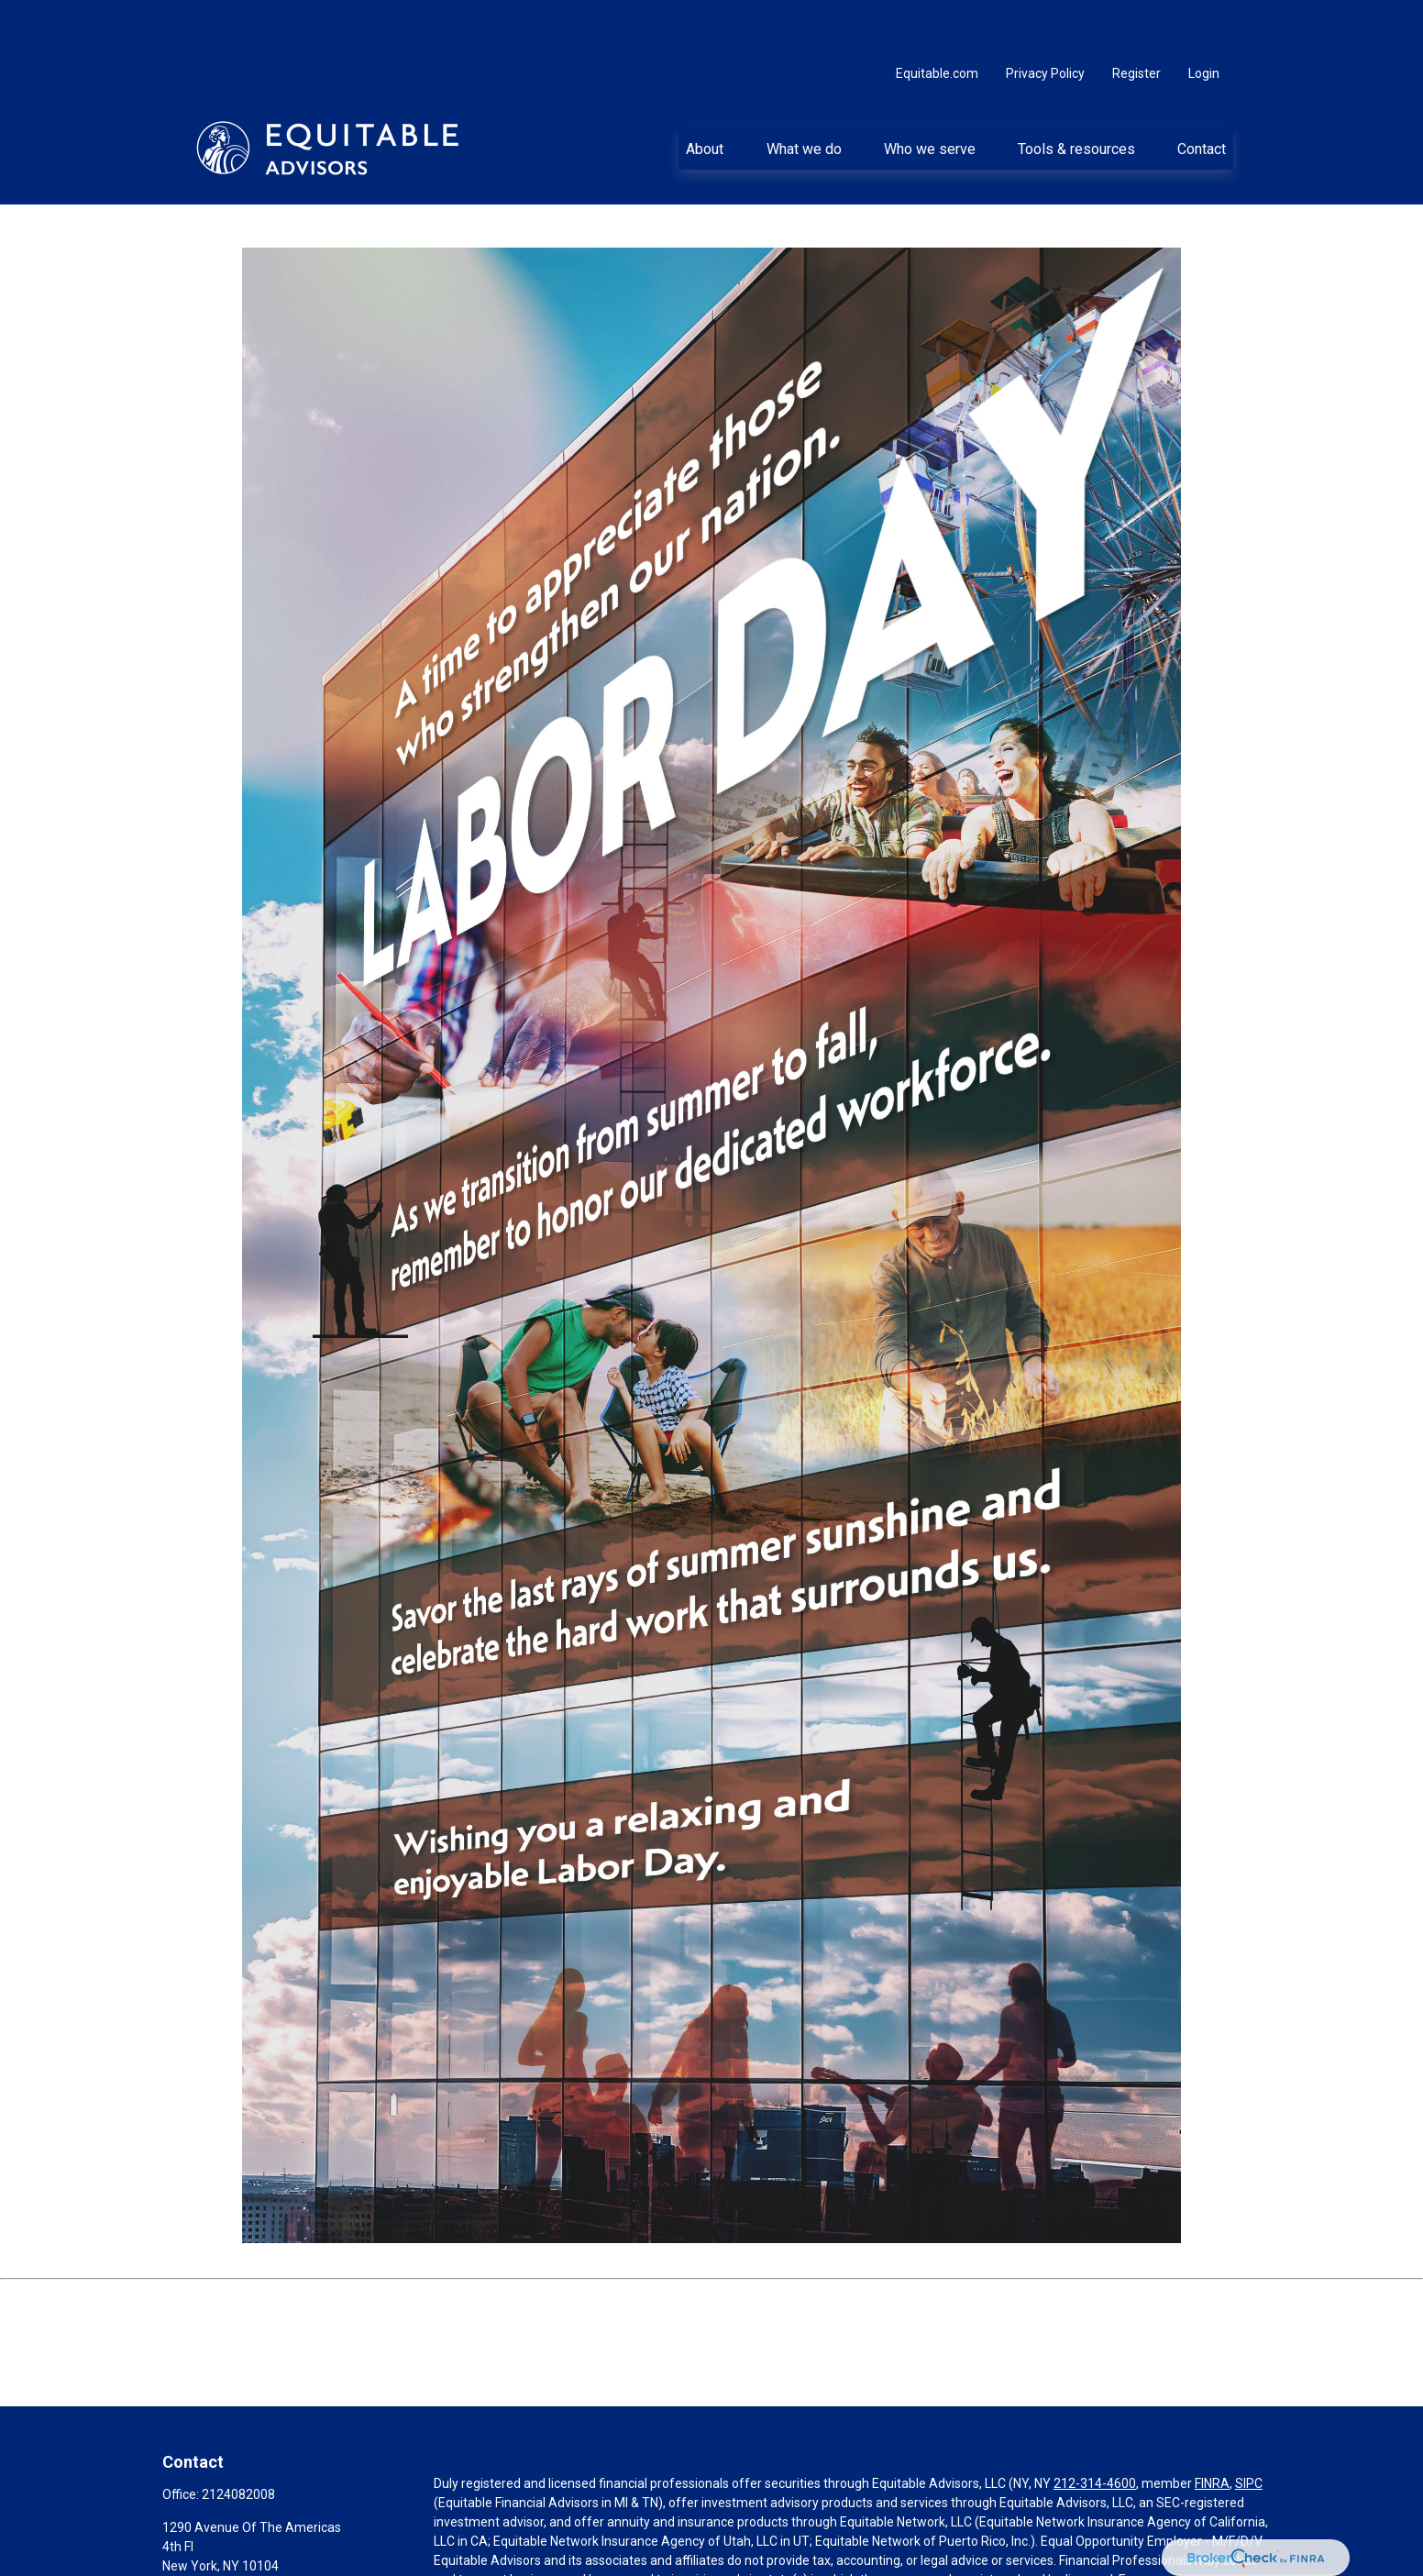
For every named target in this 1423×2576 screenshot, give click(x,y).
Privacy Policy (1045, 18)
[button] (705, 92)
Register (1136, 18)
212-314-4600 (1094, 2428)
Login (1203, 18)
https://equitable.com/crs (722, 2544)
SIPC (1249, 2428)
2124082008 (238, 2439)
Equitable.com (937, 18)
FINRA (1212, 2428)
